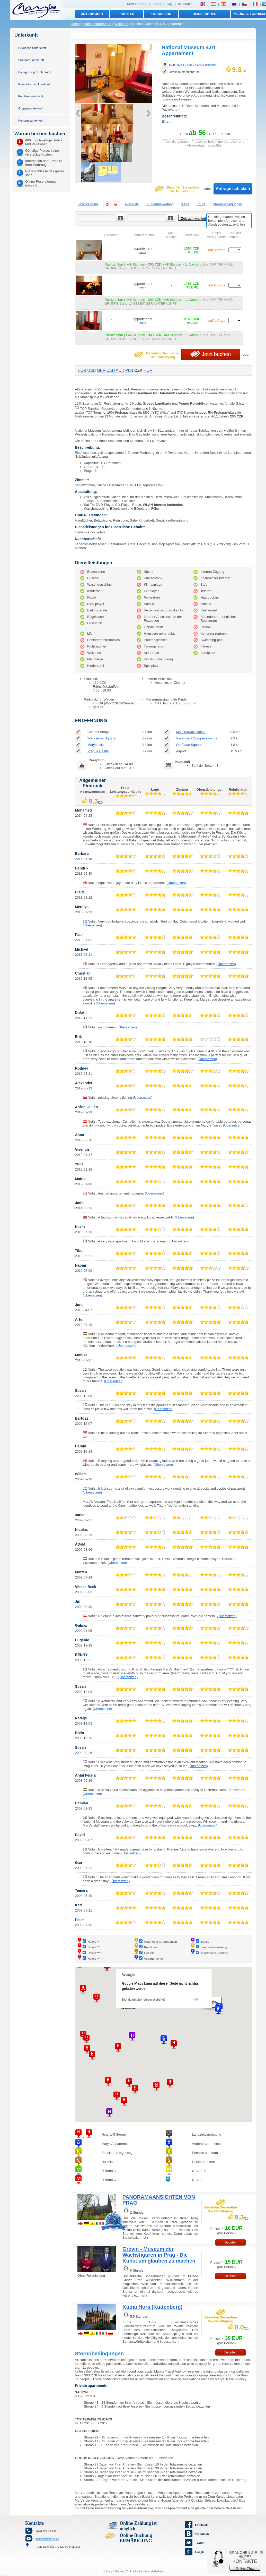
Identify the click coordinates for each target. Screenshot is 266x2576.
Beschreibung (87, 204)
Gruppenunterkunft (30, 108)
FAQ (170, 4)
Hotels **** (94, 1953)
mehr (142, 252)
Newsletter (137, 4)
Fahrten (126, 14)
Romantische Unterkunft (34, 84)
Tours (201, 204)
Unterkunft (92, 14)
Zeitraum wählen (193, 218)
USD (91, 370)
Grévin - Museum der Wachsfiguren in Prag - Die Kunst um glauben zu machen (158, 2255)
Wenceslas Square (101, 738)
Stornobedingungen (227, 204)
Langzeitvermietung (214, 1947)
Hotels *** (93, 1947)
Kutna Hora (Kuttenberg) (152, 2307)
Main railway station (190, 732)
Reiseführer (204, 14)
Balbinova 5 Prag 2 (193, 64)
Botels (205, 1941)
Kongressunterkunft (31, 120)
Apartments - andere (214, 1953)
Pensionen (151, 1947)
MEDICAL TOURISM (249, 14)
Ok (196, 2000)
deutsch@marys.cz (47, 2539)
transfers (161, 14)
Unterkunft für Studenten (160, 1941)
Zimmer (111, 204)
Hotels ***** (95, 1958)
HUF (148, 370)
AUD (120, 370)
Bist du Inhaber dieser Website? (143, 1999)
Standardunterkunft (31, 60)
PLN (129, 370)
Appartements (153, 1958)
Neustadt (121, 24)
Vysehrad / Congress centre (196, 738)
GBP (101, 370)
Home (75, 24)
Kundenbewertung (160, 204)
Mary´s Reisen (115, 2571)
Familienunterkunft (30, 96)
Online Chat (245, 2568)
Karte (185, 204)
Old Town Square (189, 745)
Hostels (149, 1953)
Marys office (96, 745)
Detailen (230, 2242)
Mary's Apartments (97, 24)
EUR (82, 370)
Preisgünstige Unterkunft (34, 72)
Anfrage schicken (233, 188)
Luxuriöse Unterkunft (32, 47)
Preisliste (132, 204)
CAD (111, 370)
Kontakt (185, 4)
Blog (157, 4)
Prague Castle (98, 751)
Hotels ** (93, 1941)
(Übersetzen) (176, 883)
